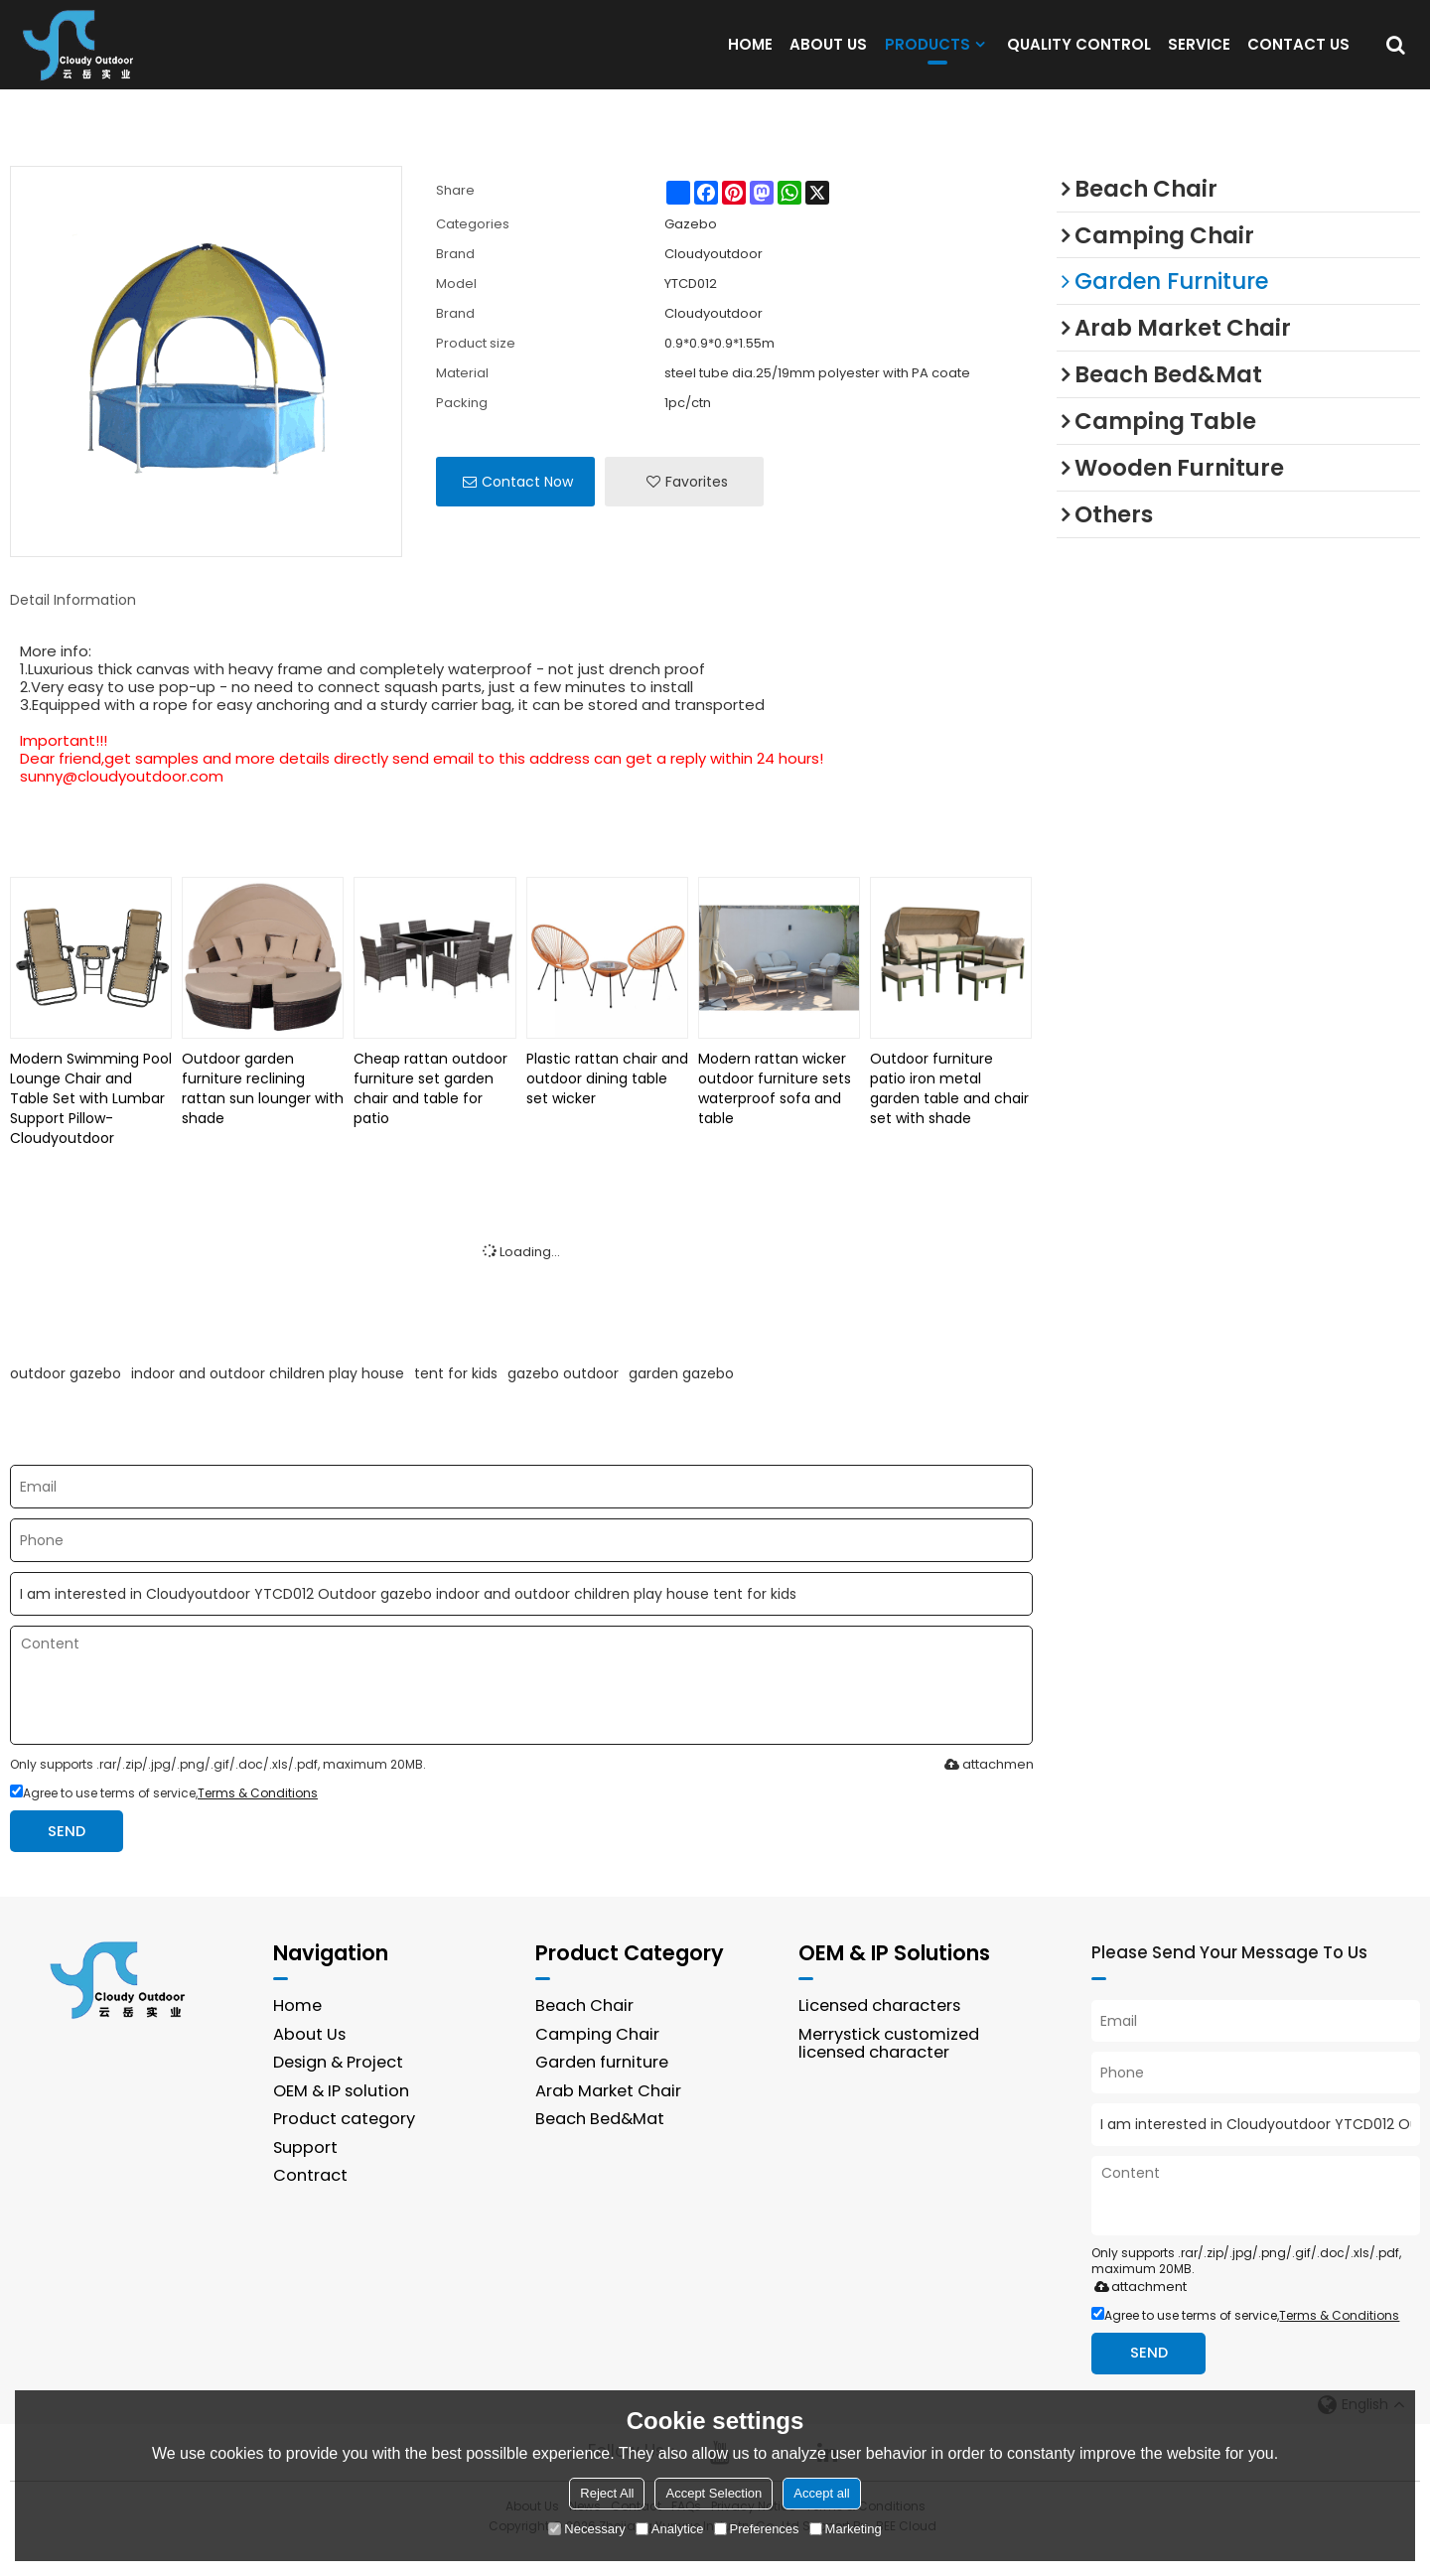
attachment (987, 1789)
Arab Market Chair (608, 2115)
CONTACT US (1298, 56)
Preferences (756, 2528)
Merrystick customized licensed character (890, 2068)
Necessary (586, 2528)
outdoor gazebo (65, 1398)
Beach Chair (585, 2030)
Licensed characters (881, 2030)
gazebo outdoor (563, 1398)
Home (298, 2030)
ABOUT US (828, 56)
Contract (310, 2201)
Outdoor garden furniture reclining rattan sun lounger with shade (263, 1112)
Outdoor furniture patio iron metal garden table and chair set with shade (949, 1112)
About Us (310, 2059)
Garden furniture (602, 2086)
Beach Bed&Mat (600, 2144)
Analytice (670, 2528)
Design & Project (339, 2086)
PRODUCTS (927, 61)
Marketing (845, 2528)
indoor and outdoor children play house (267, 1398)
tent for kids (456, 1398)
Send (68, 1855)
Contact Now (527, 505)
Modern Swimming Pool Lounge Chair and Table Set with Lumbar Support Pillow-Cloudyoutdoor (91, 1122)
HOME (750, 56)
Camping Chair (597, 2059)
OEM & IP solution (341, 2115)
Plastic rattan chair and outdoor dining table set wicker (607, 1102)
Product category (344, 2144)
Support (306, 2172)
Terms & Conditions (258, 1817)
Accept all (821, 2493)
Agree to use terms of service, (164, 1817)
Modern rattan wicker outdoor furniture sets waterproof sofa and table (774, 1112)
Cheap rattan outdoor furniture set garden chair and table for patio (430, 1112)
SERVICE (1199, 56)
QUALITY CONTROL (1079, 56)
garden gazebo (681, 1398)
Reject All (607, 2493)
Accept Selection (713, 2493)
